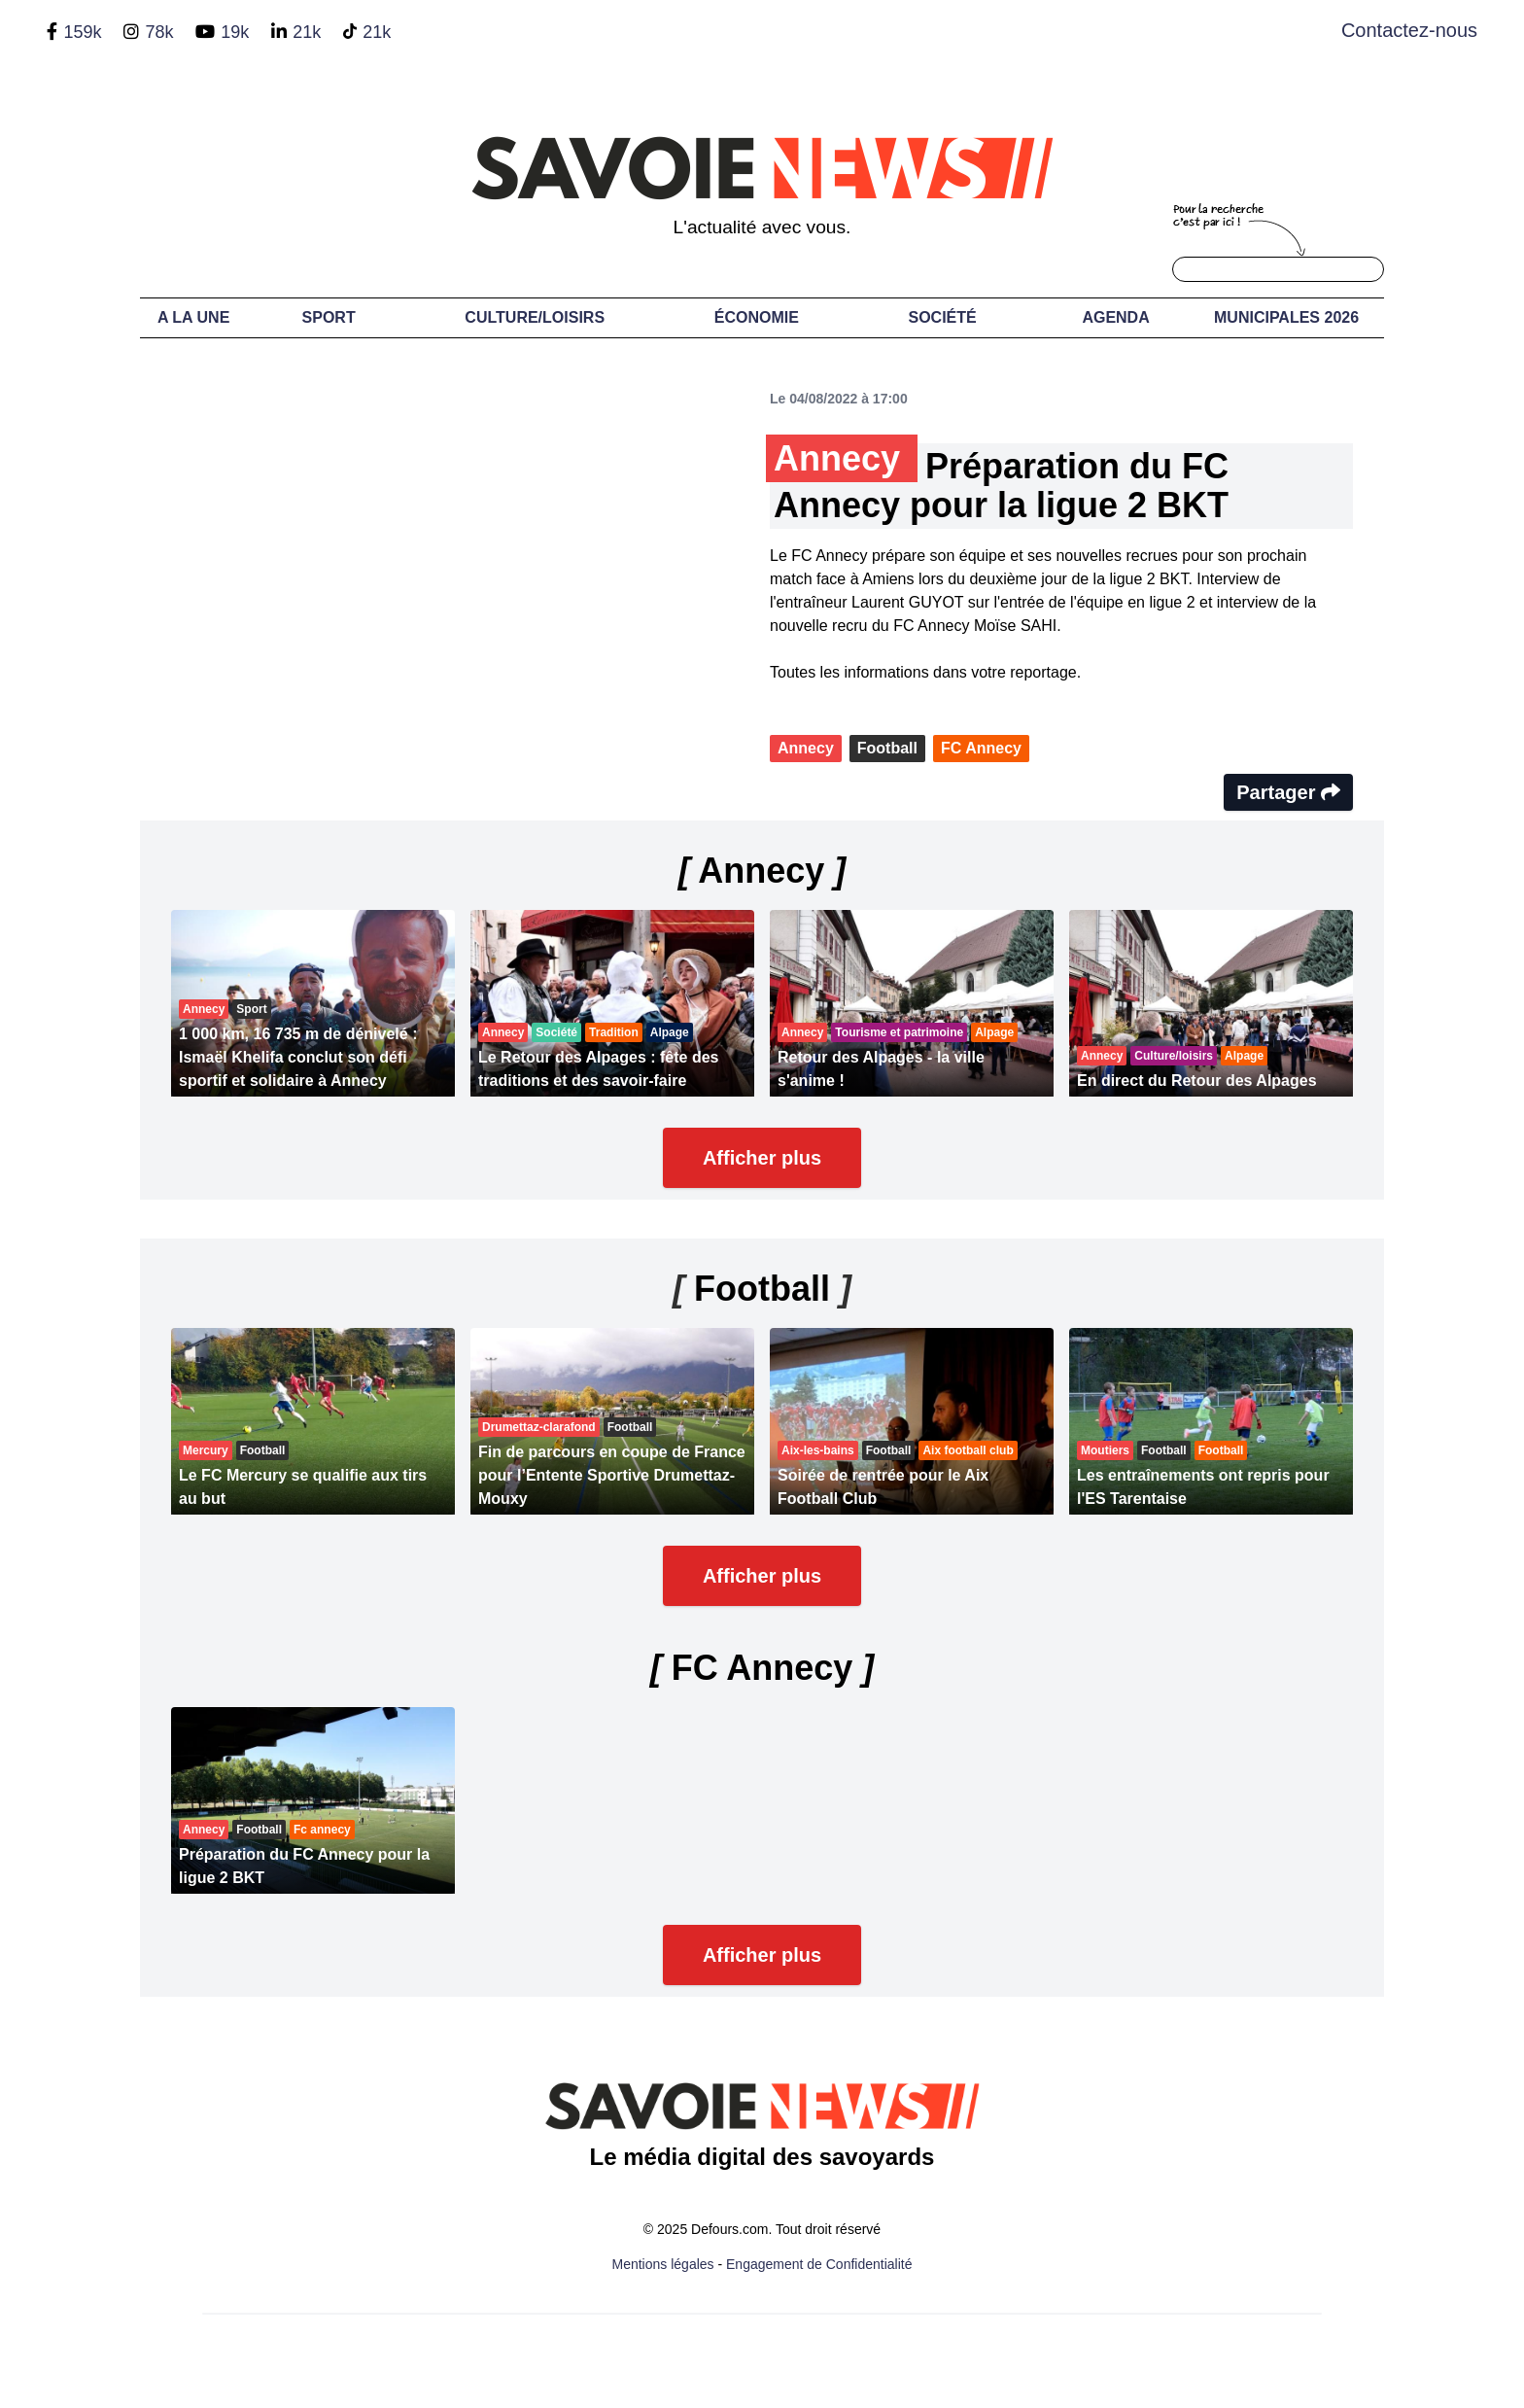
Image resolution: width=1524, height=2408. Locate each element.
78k (159, 32)
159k (82, 32)
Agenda (1115, 317)
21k (307, 32)
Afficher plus (762, 1158)
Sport (329, 317)
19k (235, 32)
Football (887, 748)
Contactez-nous (1409, 30)
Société (943, 317)
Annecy (806, 748)
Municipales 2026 (1286, 317)
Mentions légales (663, 2264)
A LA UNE (193, 317)
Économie (756, 317)
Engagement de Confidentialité (819, 2264)
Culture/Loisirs (535, 317)
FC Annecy (981, 748)
